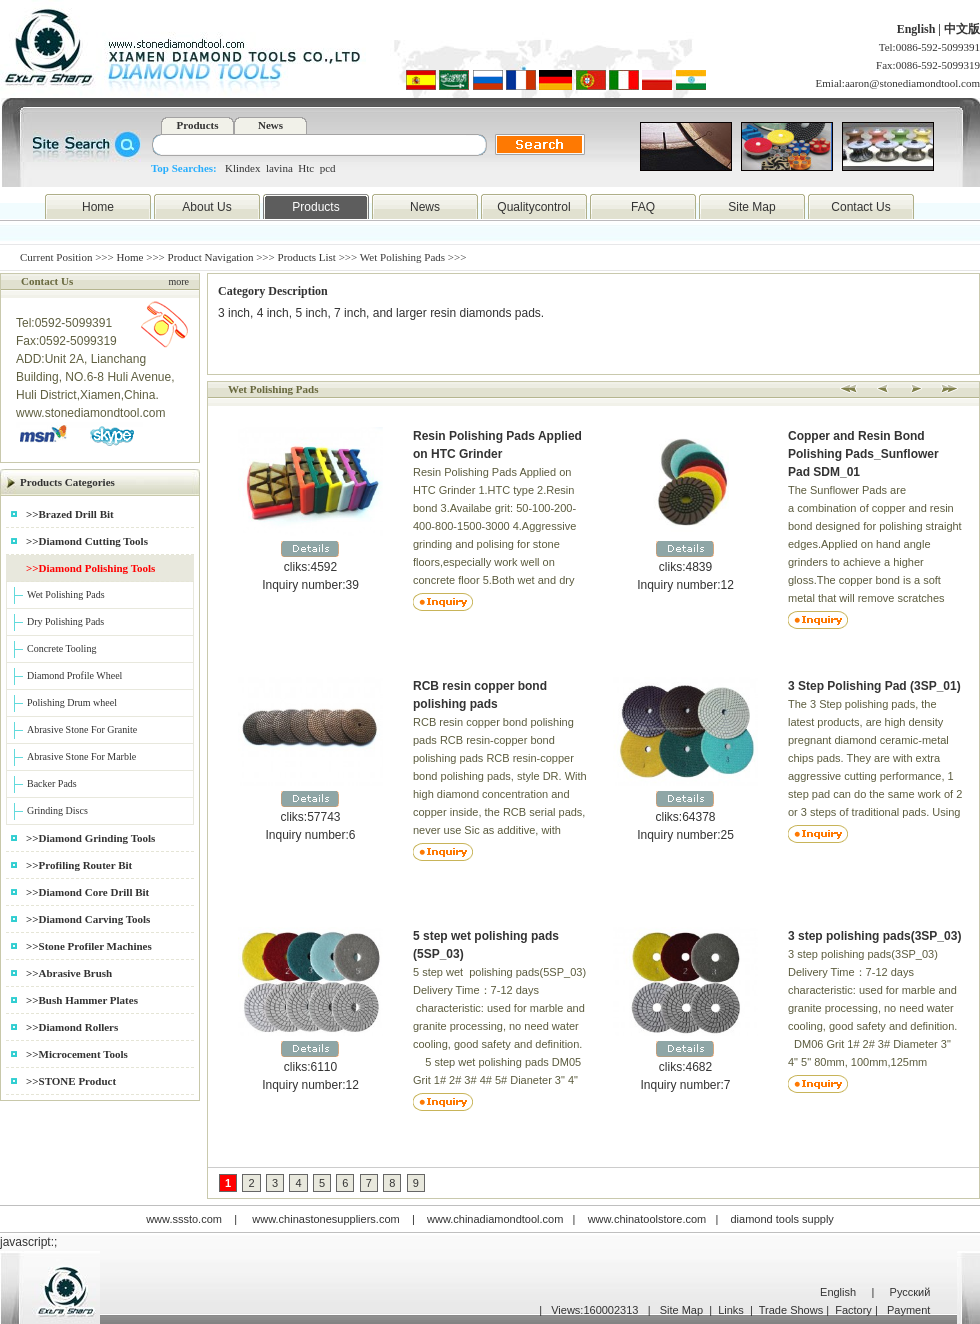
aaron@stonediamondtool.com (912, 83)
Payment (908, 1310)
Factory (853, 1310)
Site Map (751, 207)
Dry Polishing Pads (65, 621)
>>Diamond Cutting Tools (87, 541)
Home (98, 207)
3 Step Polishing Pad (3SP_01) (874, 686)
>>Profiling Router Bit (79, 865)
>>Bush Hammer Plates (82, 1000)
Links (731, 1310)
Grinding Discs (57, 810)
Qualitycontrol (533, 207)
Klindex (242, 168)
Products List (307, 257)
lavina (279, 168)
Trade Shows (791, 1310)
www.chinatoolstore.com (647, 1219)
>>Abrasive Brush (69, 973)
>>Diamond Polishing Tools (90, 568)
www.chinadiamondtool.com (495, 1219)
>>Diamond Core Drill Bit (87, 892)
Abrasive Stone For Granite (82, 729)
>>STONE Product (71, 1081)
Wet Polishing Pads (66, 594)
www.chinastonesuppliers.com (325, 1219)
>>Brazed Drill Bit (70, 514)
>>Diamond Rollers (72, 1027)
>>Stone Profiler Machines (89, 946)
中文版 (962, 29)
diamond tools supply (782, 1219)
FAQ (643, 207)
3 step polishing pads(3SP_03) (874, 936)
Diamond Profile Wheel (74, 675)
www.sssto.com (184, 1219)
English (918, 29)
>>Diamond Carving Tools (88, 919)
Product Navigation (211, 257)
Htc (306, 168)
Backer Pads (52, 783)
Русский (910, 1292)
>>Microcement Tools (77, 1054)
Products (198, 125)
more (178, 281)
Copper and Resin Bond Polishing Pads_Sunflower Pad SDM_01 (863, 454)
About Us (206, 207)
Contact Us (860, 207)
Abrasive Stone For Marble (81, 756)
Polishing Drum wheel (72, 702)
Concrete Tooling (61, 648)
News (270, 125)
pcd (328, 168)
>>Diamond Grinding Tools (90, 838)
